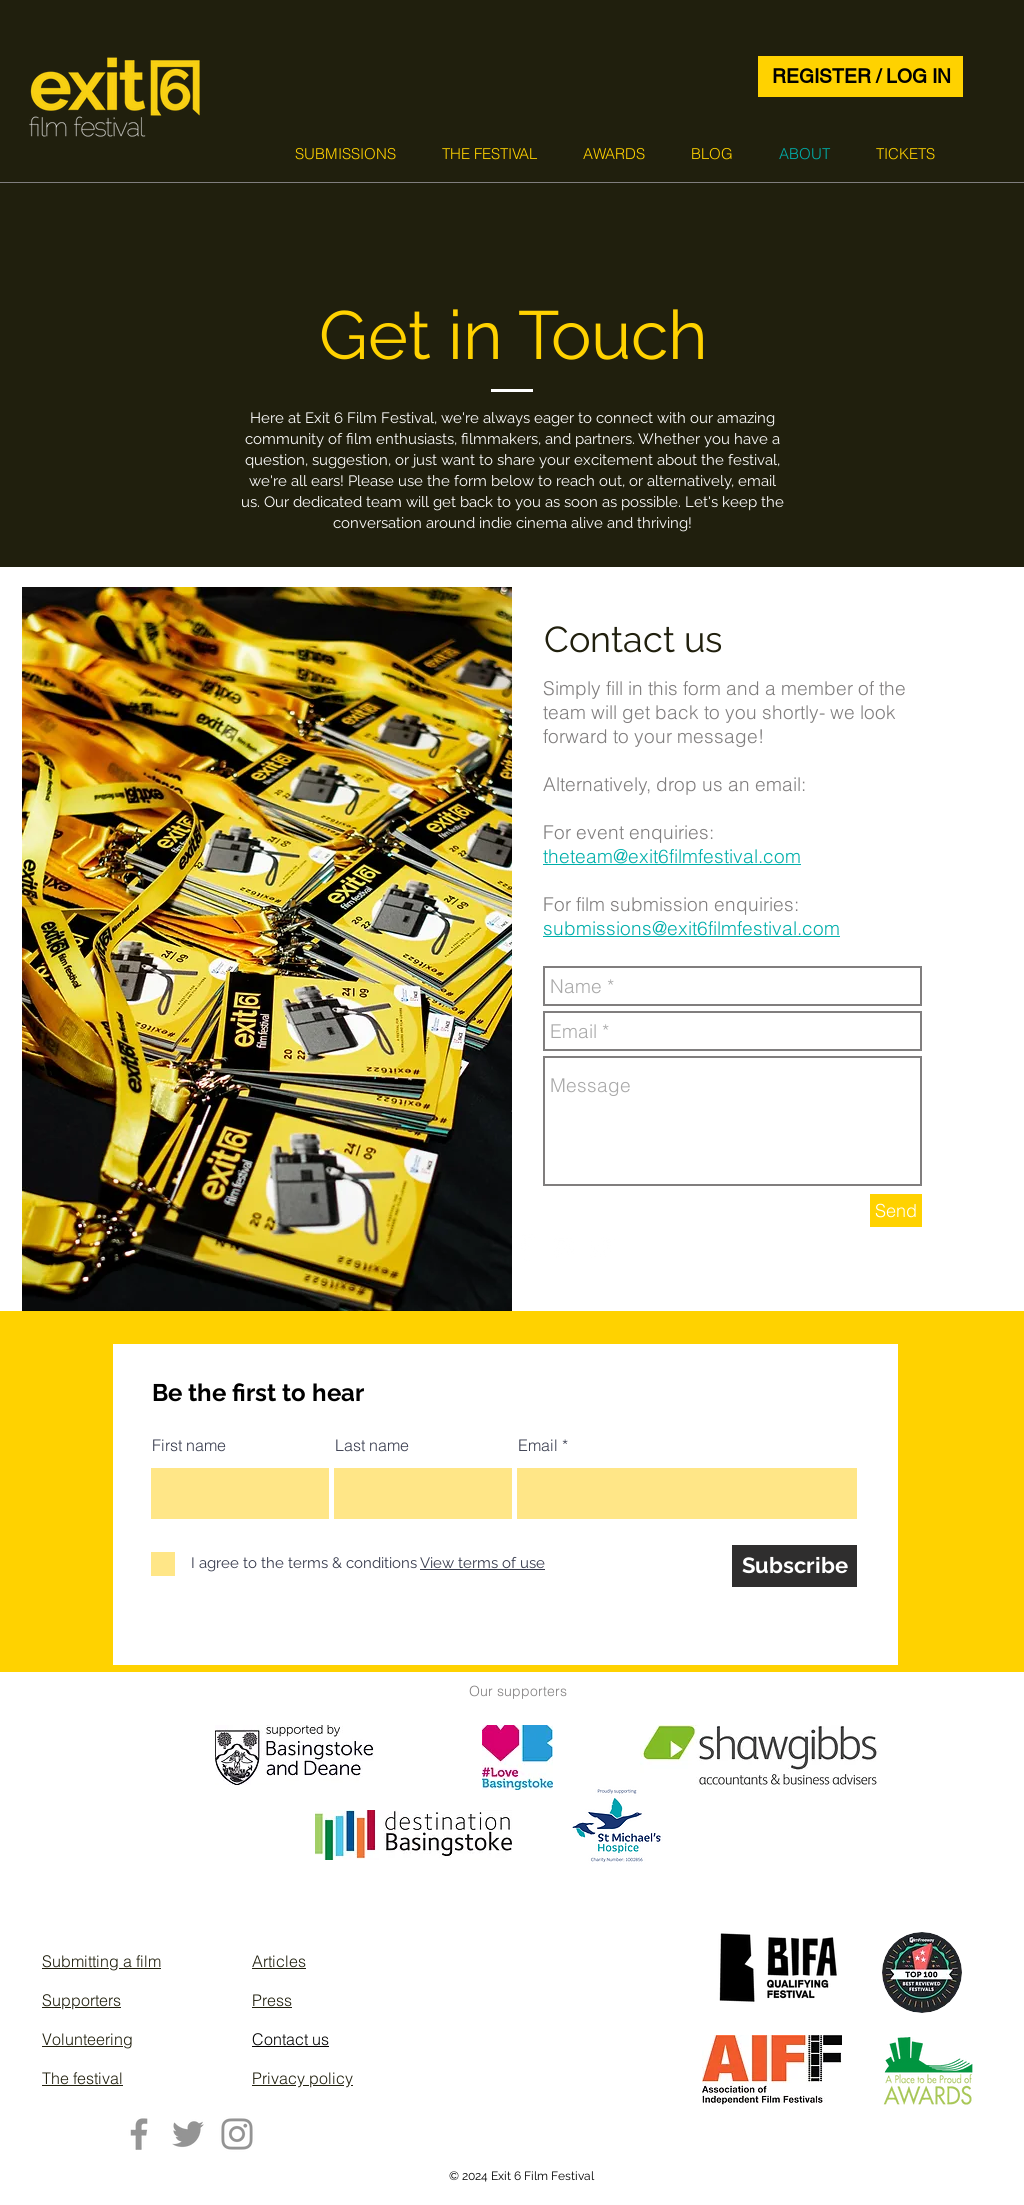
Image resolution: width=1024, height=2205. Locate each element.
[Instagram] (237, 2134)
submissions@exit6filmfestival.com (691, 928)
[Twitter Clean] (601, 1247)
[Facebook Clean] (525, 1247)
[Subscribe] (794, 1566)
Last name (372, 1445)
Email (538, 1445)
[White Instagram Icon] (563, 1247)
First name (189, 1445)
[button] (345, 153)
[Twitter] (188, 2134)
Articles (279, 1961)
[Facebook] (139, 2134)
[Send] (896, 1210)
